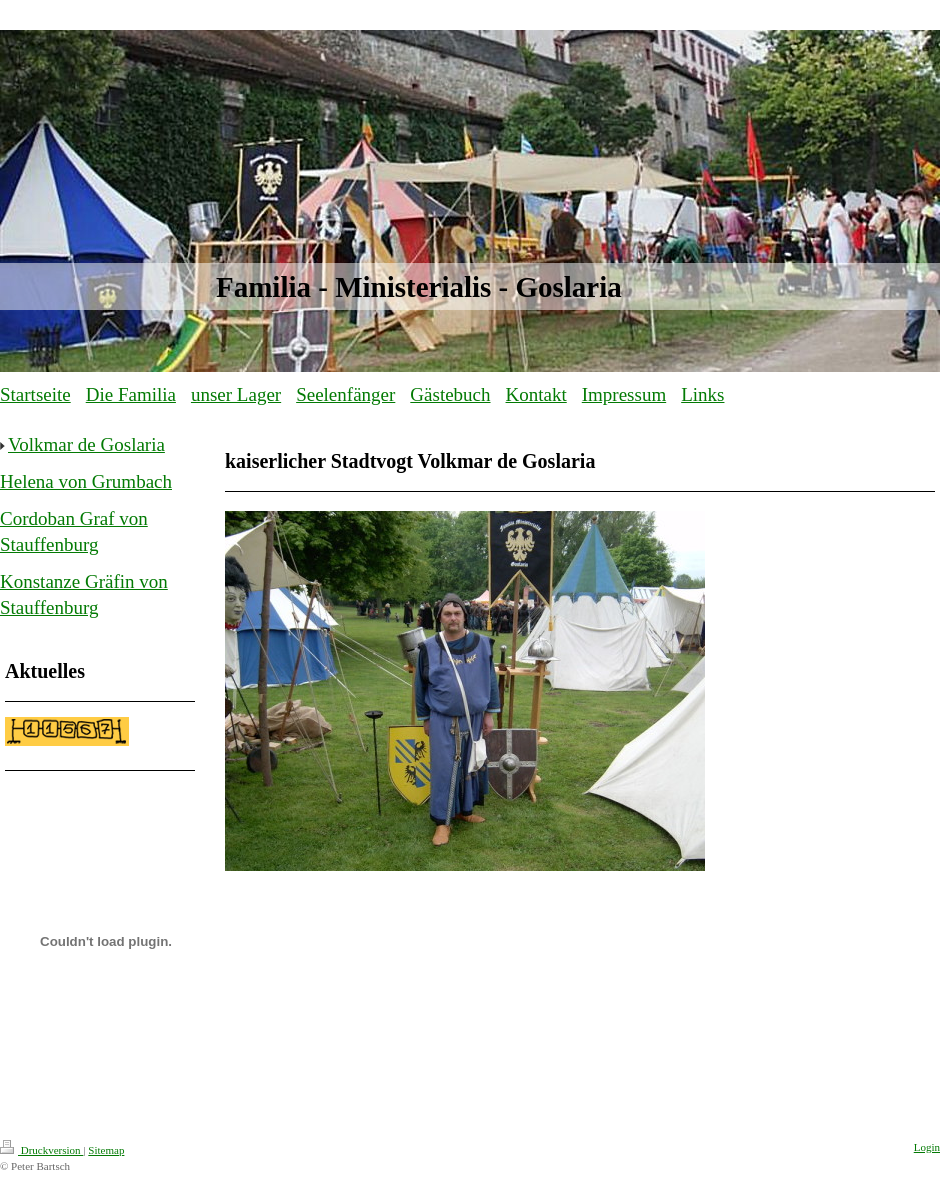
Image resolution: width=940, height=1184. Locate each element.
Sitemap (106, 1150)
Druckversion (41, 1150)
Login (927, 1147)
